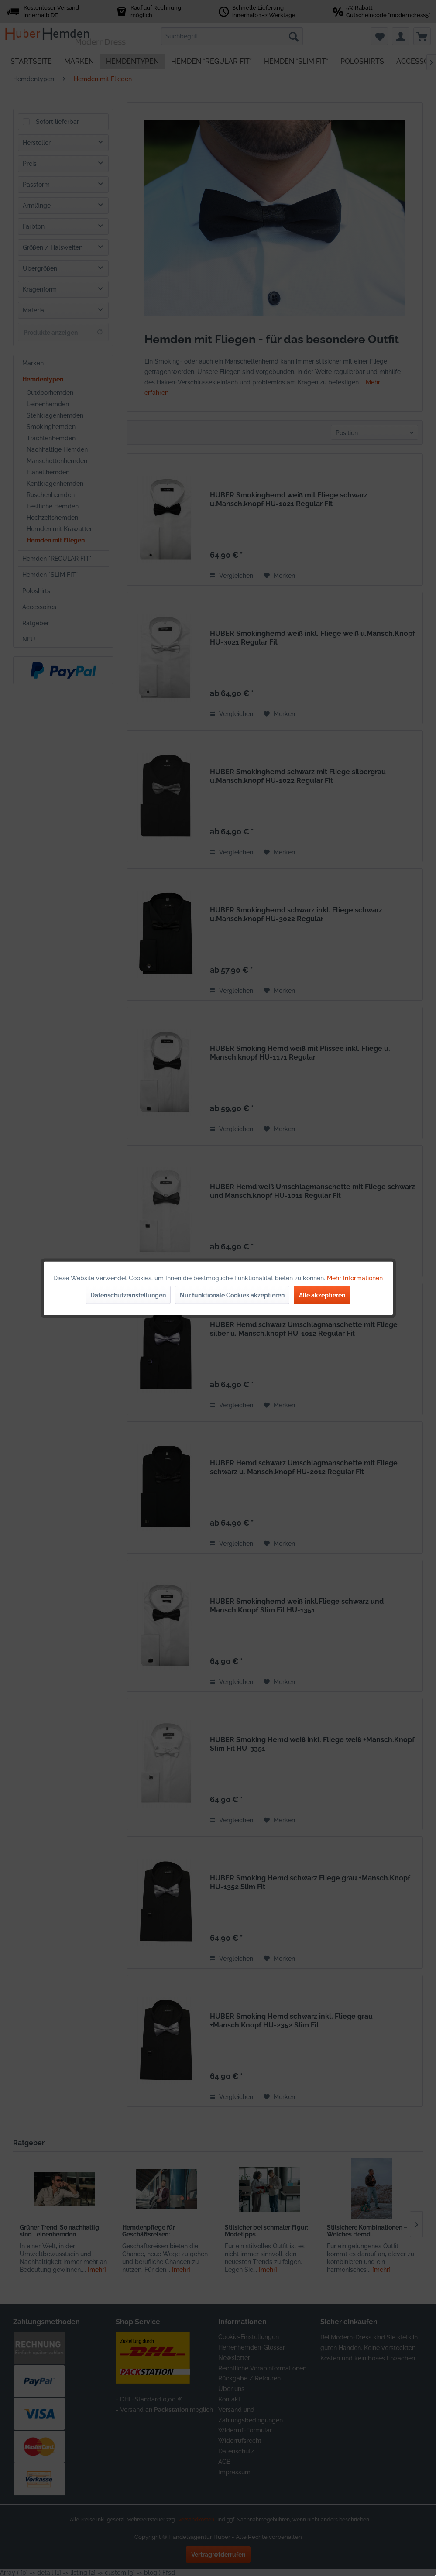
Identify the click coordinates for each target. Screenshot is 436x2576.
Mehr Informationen (355, 1277)
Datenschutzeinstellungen (128, 1294)
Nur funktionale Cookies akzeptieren (232, 1294)
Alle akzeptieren (322, 1294)
